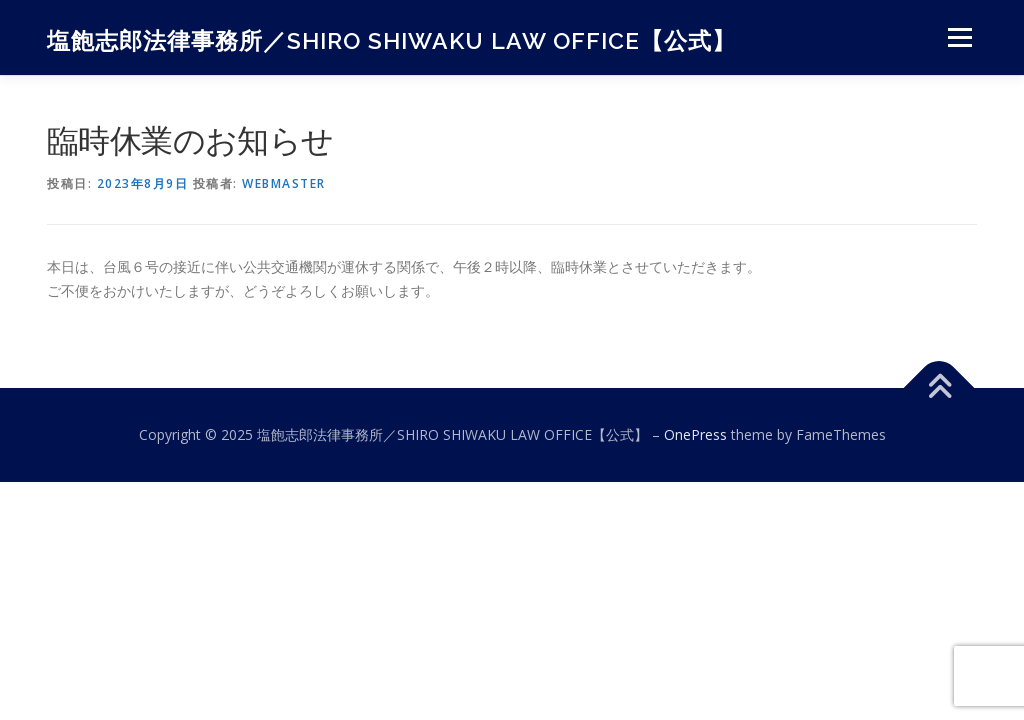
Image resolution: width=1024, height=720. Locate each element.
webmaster (284, 183)
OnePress (695, 434)
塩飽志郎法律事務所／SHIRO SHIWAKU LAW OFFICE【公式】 (391, 40)
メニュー (959, 37)
